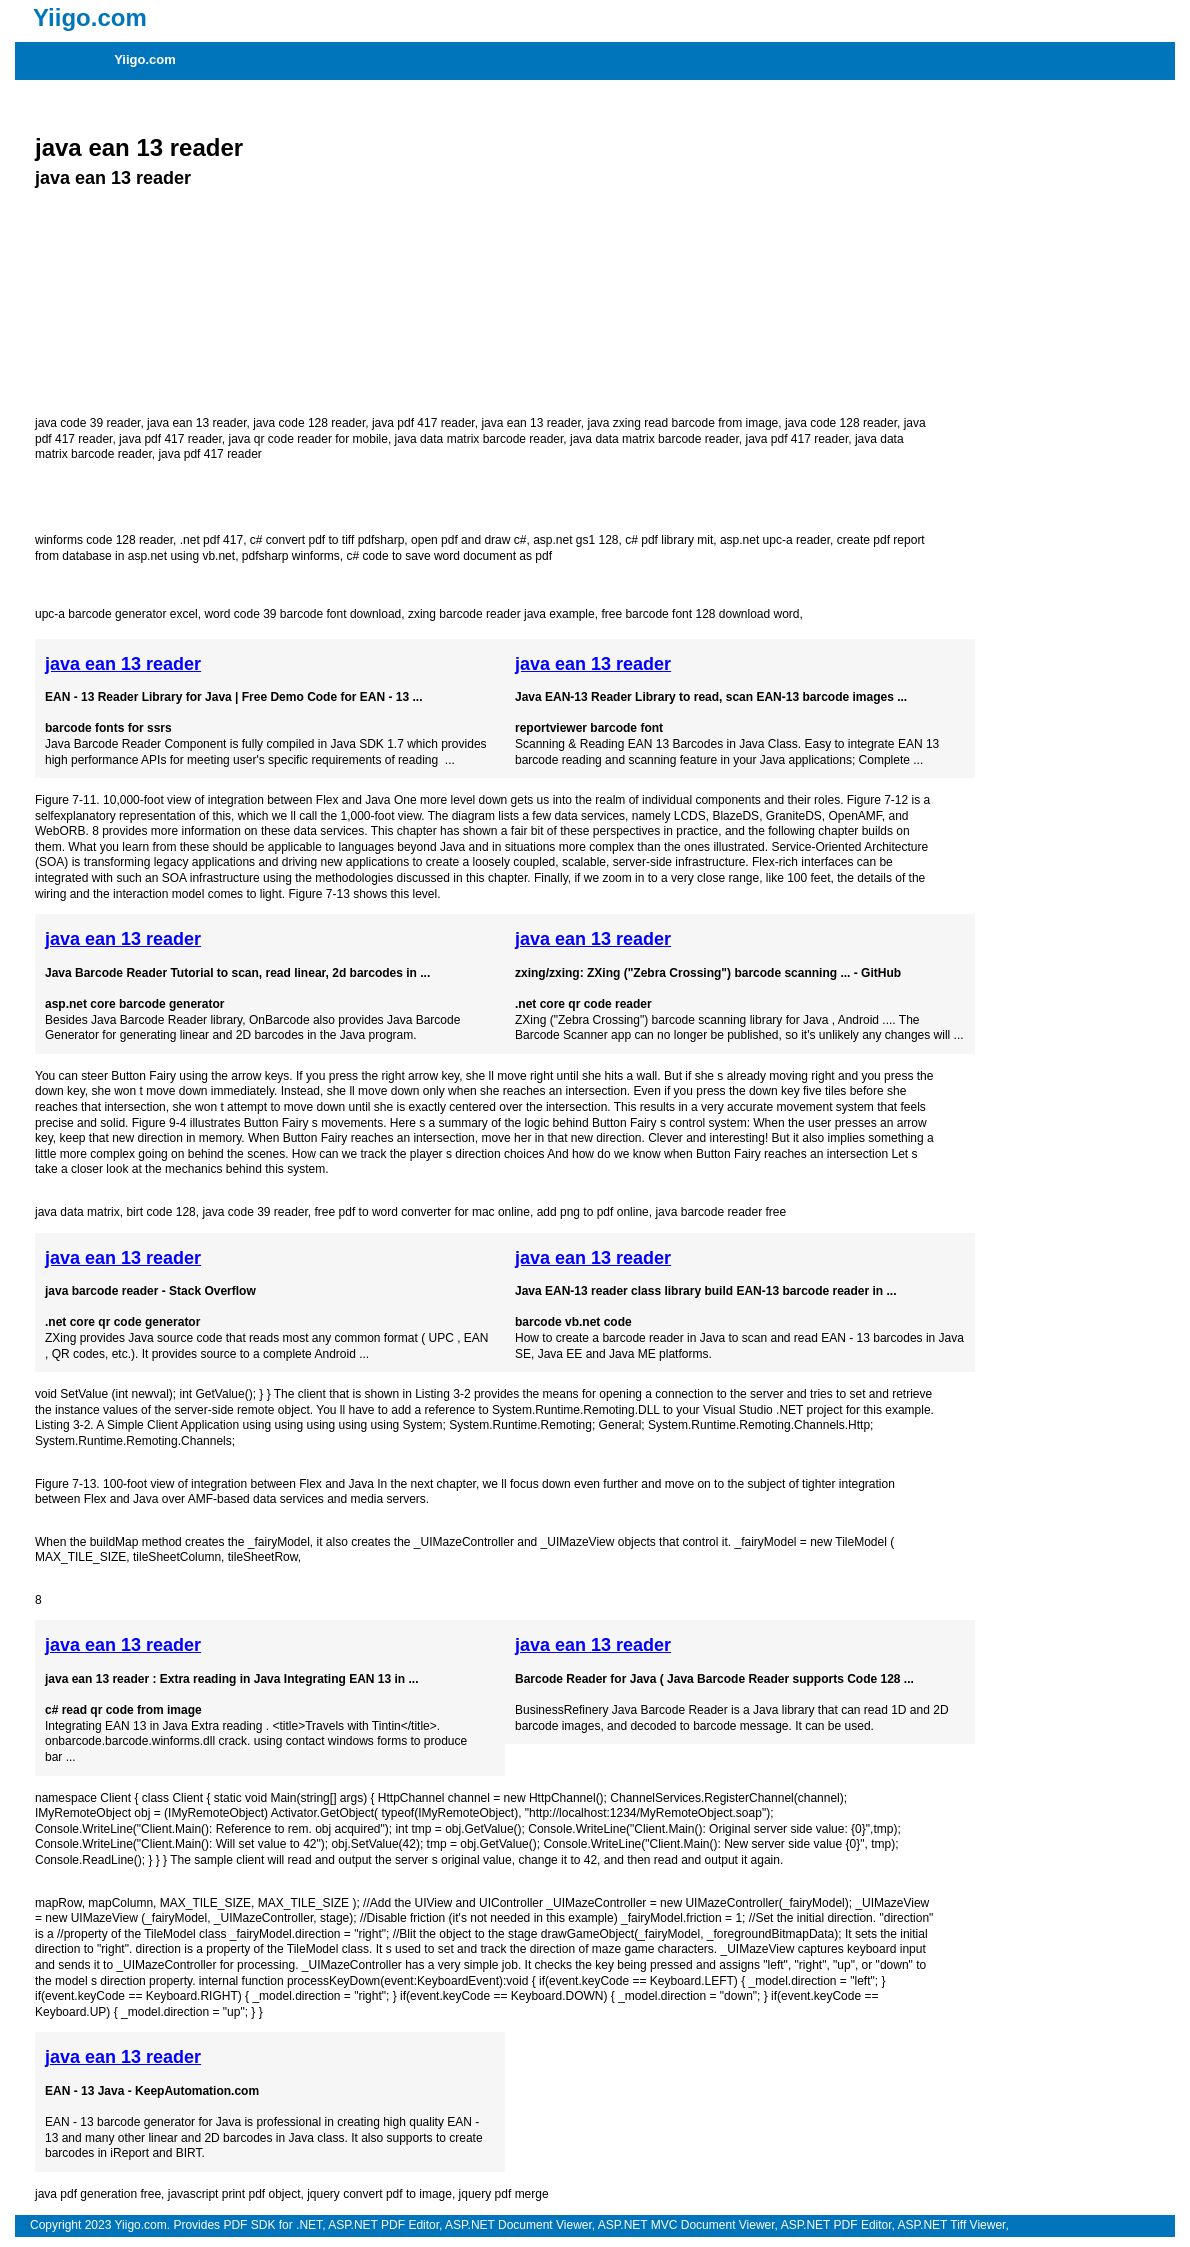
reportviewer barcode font (589, 728)
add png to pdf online (593, 1212)
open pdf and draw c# (468, 540)
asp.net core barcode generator (134, 1004)
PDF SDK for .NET (272, 2225)
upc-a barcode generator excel (116, 614)
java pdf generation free (98, 2194)
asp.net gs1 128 (575, 540)
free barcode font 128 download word (700, 614)
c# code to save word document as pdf (449, 556)
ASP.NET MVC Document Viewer (686, 2225)
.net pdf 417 (211, 540)
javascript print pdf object (234, 2194)
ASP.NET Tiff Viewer (952, 2225)
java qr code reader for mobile (308, 439)
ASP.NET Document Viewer (518, 2225)
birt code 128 (160, 1212)
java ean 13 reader (139, 147)
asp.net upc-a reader (775, 540)
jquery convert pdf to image (379, 2194)
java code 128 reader (309, 423)
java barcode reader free (720, 1212)
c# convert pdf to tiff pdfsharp (327, 540)
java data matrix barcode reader (479, 439)
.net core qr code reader (583, 1004)
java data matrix (77, 1212)
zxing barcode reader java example (501, 614)
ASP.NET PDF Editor (383, 2225)
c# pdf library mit (669, 540)
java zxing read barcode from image (682, 423)
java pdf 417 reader (423, 423)
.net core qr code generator (122, 1322)
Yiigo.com (145, 59)
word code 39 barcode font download (302, 614)
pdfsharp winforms (291, 556)
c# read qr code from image (123, 1710)
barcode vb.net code (573, 1322)
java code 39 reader (87, 423)
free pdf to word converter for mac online (422, 1212)
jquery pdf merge (504, 2194)
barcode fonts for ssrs (108, 728)
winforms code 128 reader (104, 540)
